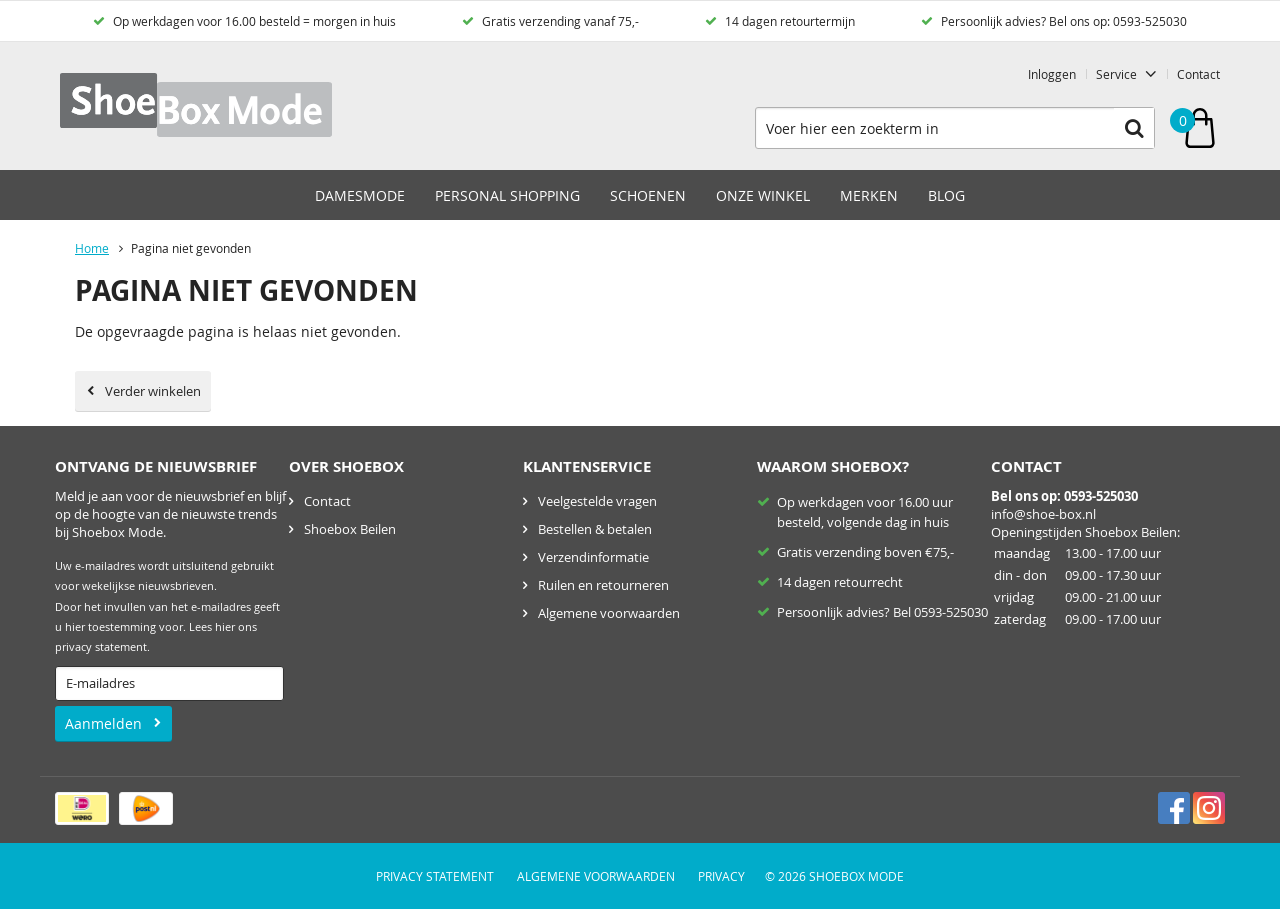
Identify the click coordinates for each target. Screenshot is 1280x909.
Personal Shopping (507, 195)
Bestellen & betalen (595, 529)
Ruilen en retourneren (603, 585)
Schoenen (648, 195)
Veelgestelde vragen (597, 501)
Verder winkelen (153, 391)
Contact (1198, 74)
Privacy (721, 876)
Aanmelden (103, 723)
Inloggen (1052, 74)
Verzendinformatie (593, 557)
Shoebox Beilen (350, 529)
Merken (869, 195)
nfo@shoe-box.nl (1045, 514)
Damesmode (360, 195)
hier (225, 627)
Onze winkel (763, 195)
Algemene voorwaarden (609, 613)
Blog (946, 195)
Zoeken (1134, 128)
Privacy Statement (435, 876)
